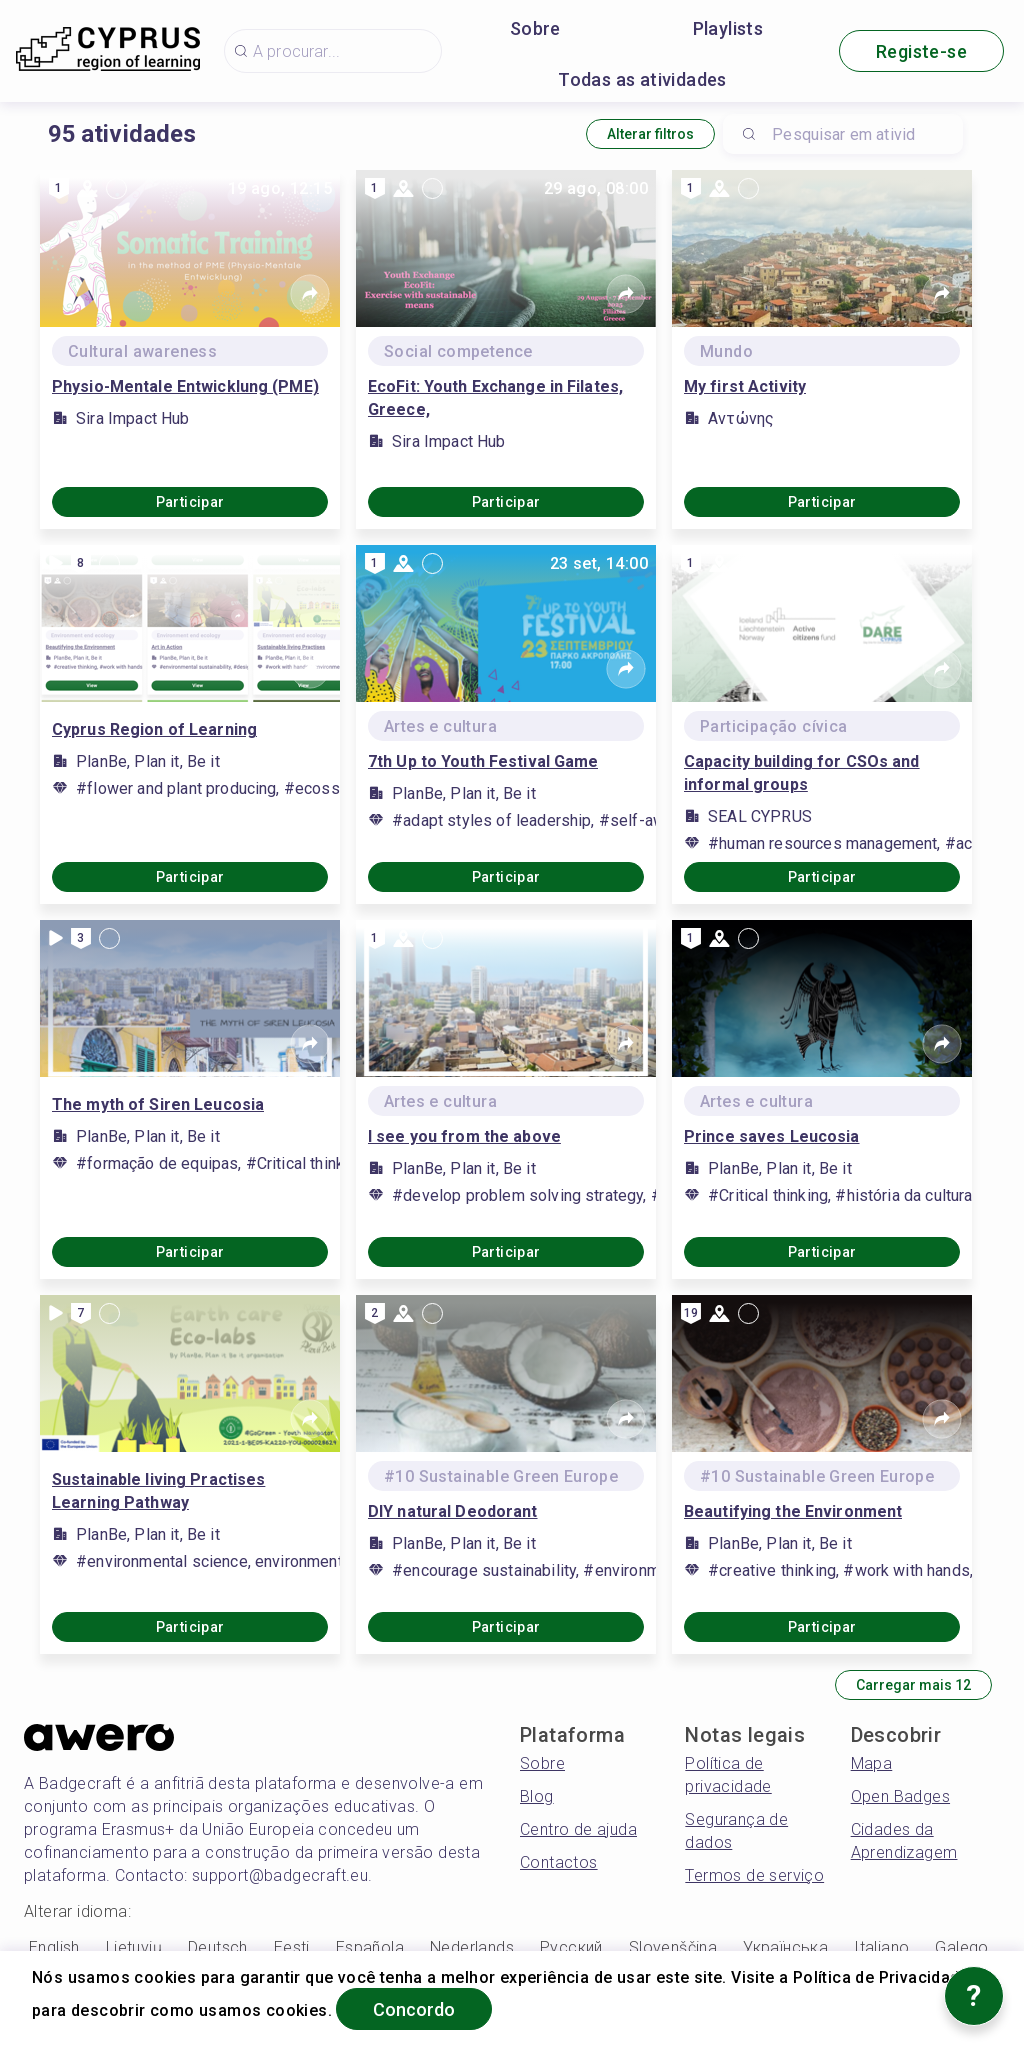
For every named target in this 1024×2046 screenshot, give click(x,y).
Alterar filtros (650, 134)
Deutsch (218, 1947)
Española (370, 1947)
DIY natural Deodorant (453, 1511)
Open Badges (900, 1796)
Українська (785, 1947)
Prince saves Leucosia (772, 1136)
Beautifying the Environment (793, 1511)
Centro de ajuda (578, 1829)
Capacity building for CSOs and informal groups (802, 773)
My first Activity (745, 386)
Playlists (728, 28)
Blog (537, 1796)
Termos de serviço (754, 1875)
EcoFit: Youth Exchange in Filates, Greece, (495, 398)
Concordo (414, 2009)
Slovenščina (673, 1947)
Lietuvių (134, 1947)
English (54, 1947)
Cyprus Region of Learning (154, 729)
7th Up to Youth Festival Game (483, 761)
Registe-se (921, 51)
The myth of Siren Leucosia (158, 1104)
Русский (571, 1947)
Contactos (559, 1862)
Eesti (292, 1947)
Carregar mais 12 (913, 1685)
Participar (190, 502)
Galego (961, 1947)
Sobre (535, 28)
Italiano (881, 1947)
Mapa (872, 1763)
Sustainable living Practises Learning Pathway (158, 1491)
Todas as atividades (642, 79)
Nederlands (472, 1947)
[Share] (310, 294)
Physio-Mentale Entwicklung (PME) (185, 386)
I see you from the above (464, 1136)
